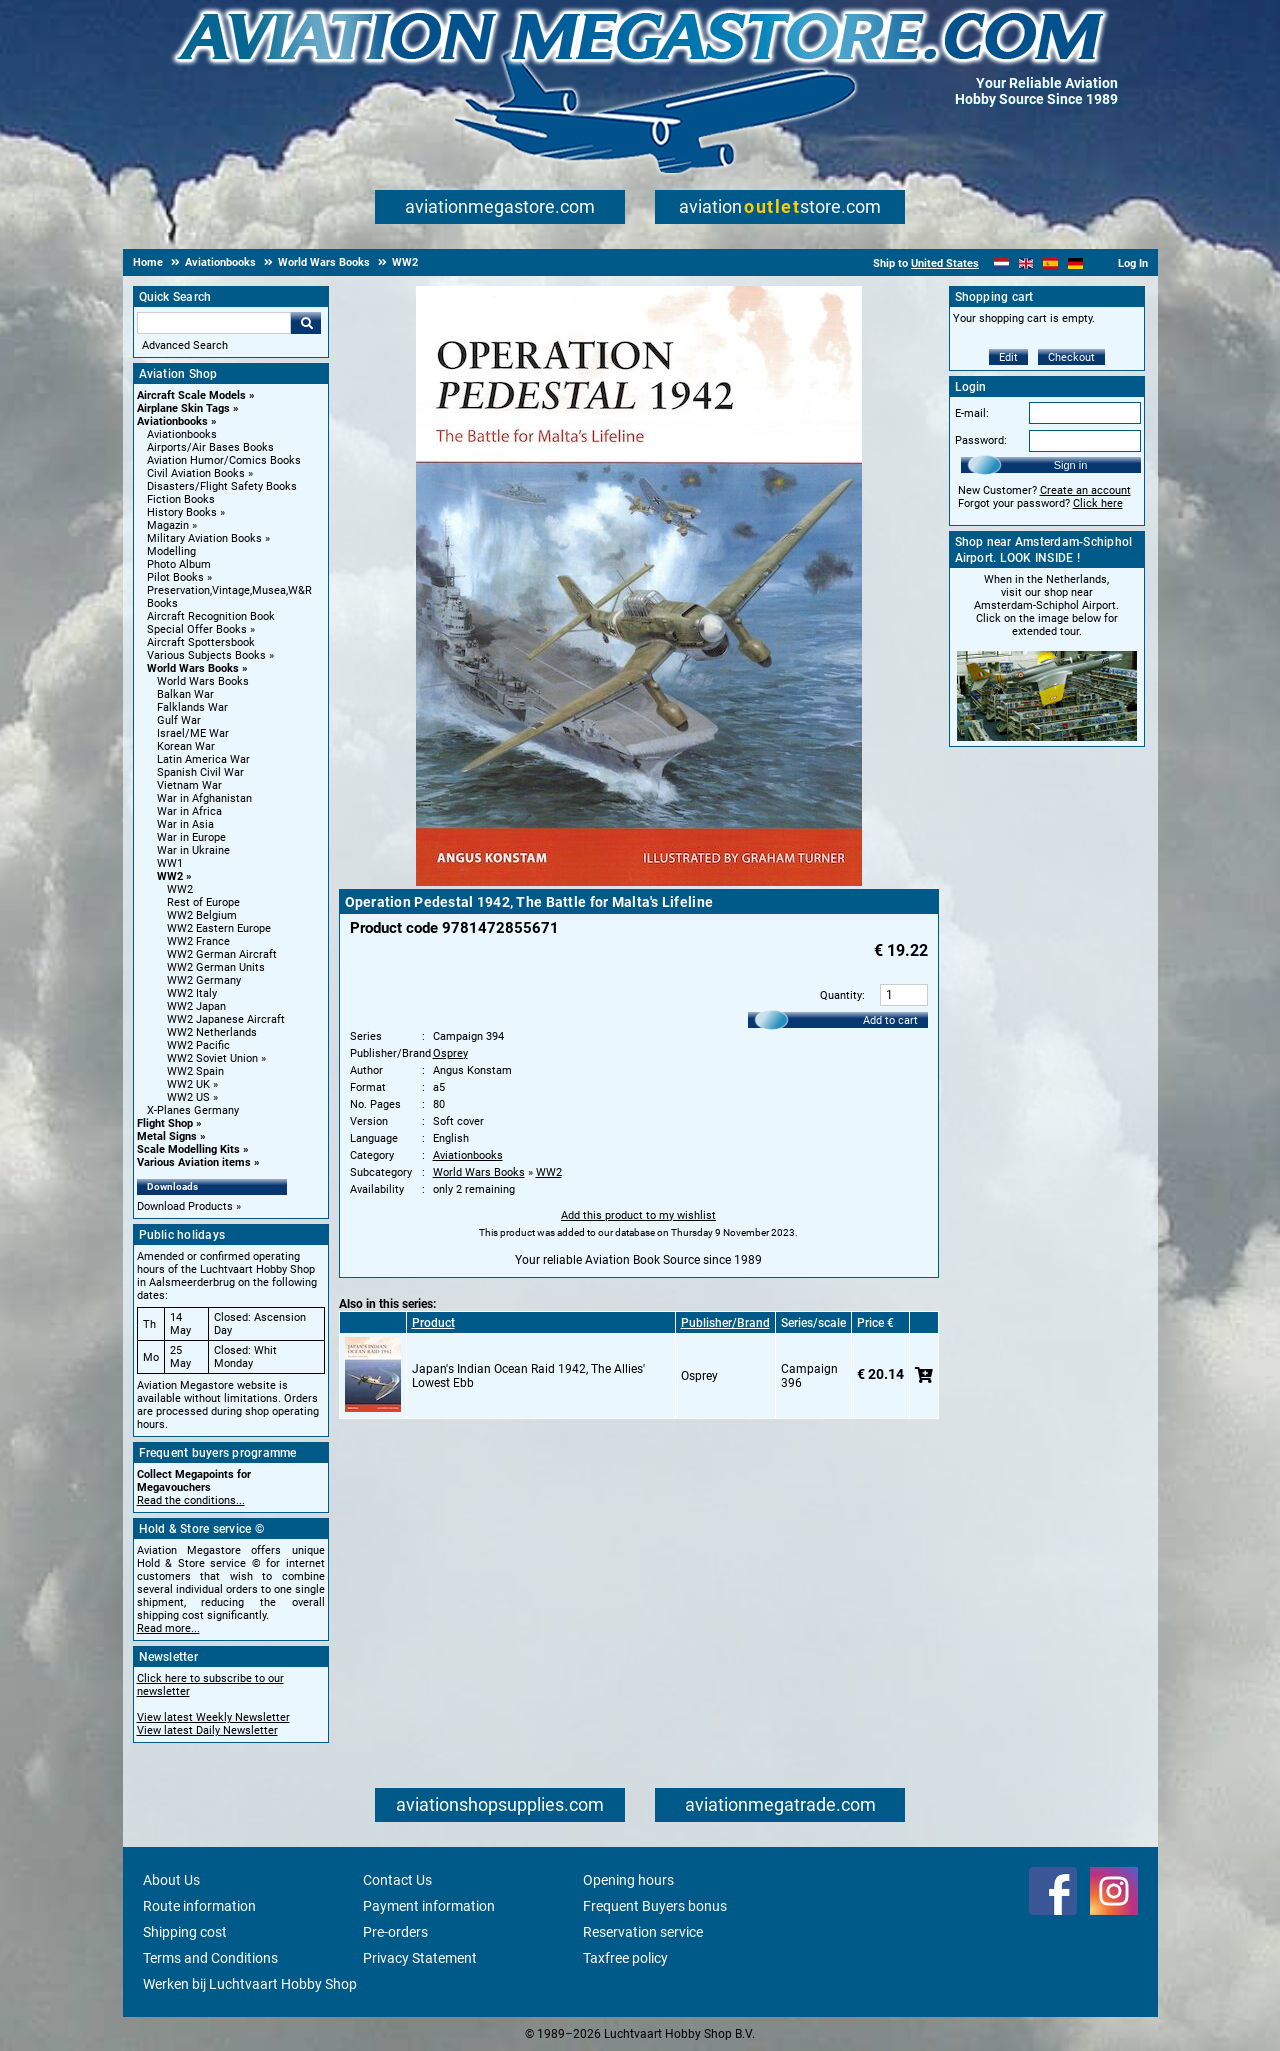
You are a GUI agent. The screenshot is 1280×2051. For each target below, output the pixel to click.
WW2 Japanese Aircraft (226, 1019)
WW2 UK (188, 1084)
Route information (199, 1906)
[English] (1026, 263)
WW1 (170, 863)
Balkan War (185, 694)
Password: (981, 440)
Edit (1008, 357)
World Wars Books (193, 668)
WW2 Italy (192, 993)
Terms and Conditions (210, 1958)
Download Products (185, 1206)
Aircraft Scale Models (191, 395)
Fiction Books (181, 499)
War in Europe (191, 837)
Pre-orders (395, 1932)
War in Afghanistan (204, 798)
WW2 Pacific (198, 1045)
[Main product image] (639, 882)
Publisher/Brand (725, 1323)
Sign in (1071, 465)
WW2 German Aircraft (222, 954)
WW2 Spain (195, 1071)
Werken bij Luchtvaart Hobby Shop (250, 1984)
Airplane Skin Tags (183, 408)
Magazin (168, 525)
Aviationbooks (172, 421)
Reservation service (643, 1932)
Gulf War (179, 720)
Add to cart (890, 1020)
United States (945, 263)
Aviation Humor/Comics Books (224, 460)
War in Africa (189, 811)
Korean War (186, 746)
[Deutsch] (1075, 263)
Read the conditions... (191, 1500)
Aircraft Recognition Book (211, 616)
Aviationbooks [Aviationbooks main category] (182, 434)
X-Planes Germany (193, 1110)
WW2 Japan (196, 1006)
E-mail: (972, 413)
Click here (1098, 503)
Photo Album (179, 564)
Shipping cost (185, 1932)
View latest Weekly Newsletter (213, 1717)
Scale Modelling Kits (188, 1149)
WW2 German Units (216, 967)
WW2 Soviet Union (212, 1058)
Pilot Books (175, 577)
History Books (182, 512)
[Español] (1050, 263)
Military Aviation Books (204, 538)
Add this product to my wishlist (638, 1215)
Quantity (841, 995)
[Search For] (214, 323)
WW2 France (198, 941)
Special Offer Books (197, 629)
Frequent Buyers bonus (655, 1906)
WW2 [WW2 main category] (180, 889)
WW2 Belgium (202, 915)
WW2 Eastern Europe (219, 928)
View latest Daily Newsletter (207, 1730)
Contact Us (397, 1880)
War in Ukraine (193, 850)
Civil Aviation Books (196, 473)
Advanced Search (185, 345)
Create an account (1085, 490)
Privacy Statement (420, 1958)
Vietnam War (189, 785)
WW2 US (188, 1097)
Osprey (450, 1053)
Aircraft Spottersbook (201, 642)
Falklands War (192, 707)
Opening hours (628, 1880)
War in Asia (185, 824)
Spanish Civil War (200, 772)
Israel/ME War (193, 733)
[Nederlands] (1001, 263)
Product (433, 1323)
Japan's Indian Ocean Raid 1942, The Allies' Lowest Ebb (528, 1376)
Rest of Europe (203, 902)
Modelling (171, 551)
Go (306, 323)
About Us (171, 1880)
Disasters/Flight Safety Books (222, 486)
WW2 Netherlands (212, 1032)
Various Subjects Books (206, 655)
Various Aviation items (194, 1162)
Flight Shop (165, 1123)
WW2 (170, 876)
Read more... (168, 1628)
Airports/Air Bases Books (210, 447)
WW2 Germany (204, 980)
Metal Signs (167, 1136)
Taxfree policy (625, 1958)
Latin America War (203, 759)
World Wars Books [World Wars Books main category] (203, 681)
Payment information (429, 1906)
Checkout (1071, 357)
